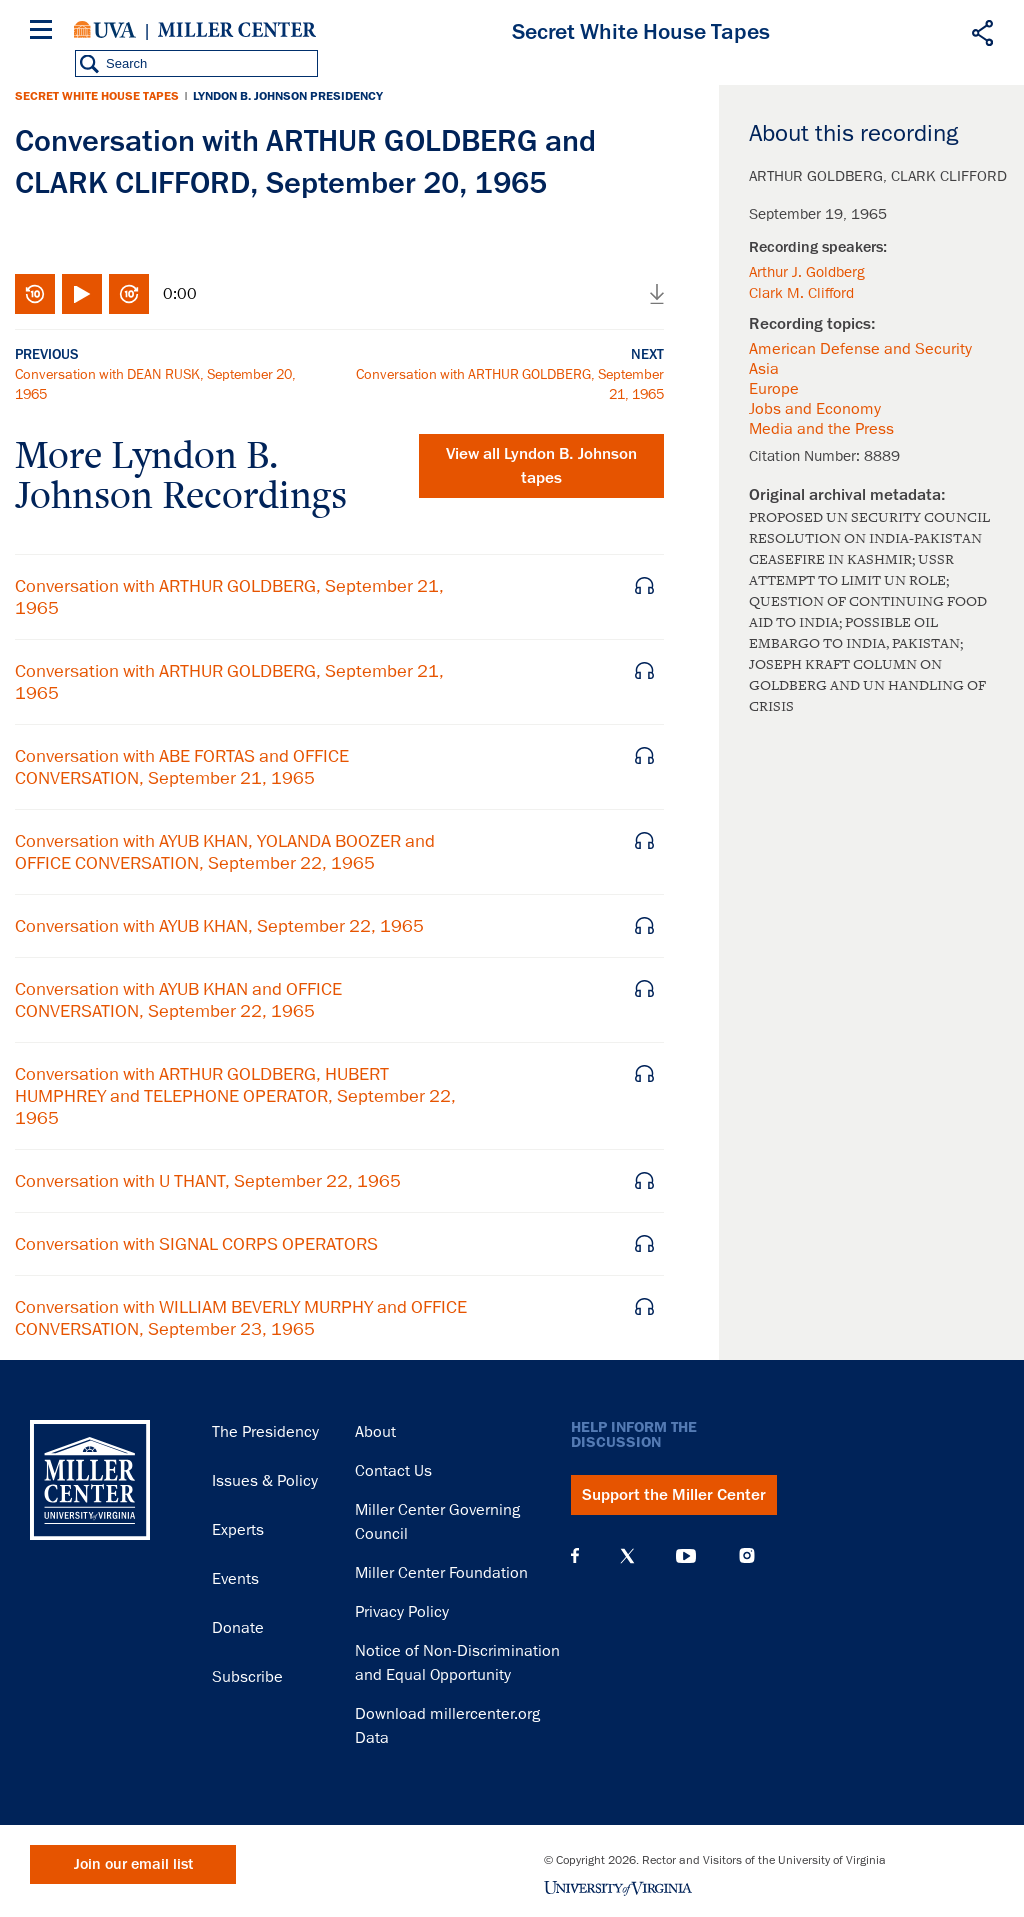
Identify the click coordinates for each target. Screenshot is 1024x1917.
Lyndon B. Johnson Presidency (288, 96)
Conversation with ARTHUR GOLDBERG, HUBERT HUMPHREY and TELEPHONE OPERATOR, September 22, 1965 (235, 1096)
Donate (238, 1628)
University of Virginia (105, 30)
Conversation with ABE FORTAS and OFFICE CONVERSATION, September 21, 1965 (182, 767)
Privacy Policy (402, 1612)
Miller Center (237, 30)
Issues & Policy (265, 1481)
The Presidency (265, 1432)
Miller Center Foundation (441, 1573)
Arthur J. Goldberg (807, 272)
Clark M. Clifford (801, 293)
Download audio (657, 294)
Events (235, 1579)
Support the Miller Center (674, 1495)
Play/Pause (82, 294)
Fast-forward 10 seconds (129, 294)
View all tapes (541, 466)
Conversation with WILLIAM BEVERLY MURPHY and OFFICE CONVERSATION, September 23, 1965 (241, 1318)
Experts (238, 1530)
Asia (764, 369)
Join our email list (133, 1864)
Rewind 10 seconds (35, 294)
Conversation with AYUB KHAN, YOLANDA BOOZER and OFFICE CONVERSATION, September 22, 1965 (225, 852)
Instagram (747, 1555)
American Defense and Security (860, 349)
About (375, 1432)
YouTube (686, 1556)
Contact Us (393, 1471)
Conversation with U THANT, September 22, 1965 (208, 1181)
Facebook (575, 1556)
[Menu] (45, 32)
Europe (774, 389)
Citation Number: (806, 456)
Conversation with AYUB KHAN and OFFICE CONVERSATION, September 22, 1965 (178, 1000)
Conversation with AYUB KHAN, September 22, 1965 (219, 926)
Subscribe (247, 1677)
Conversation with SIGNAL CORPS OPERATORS (196, 1244)
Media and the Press (821, 429)
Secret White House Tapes (97, 96)
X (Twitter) (627, 1556)
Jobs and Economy (815, 409)
